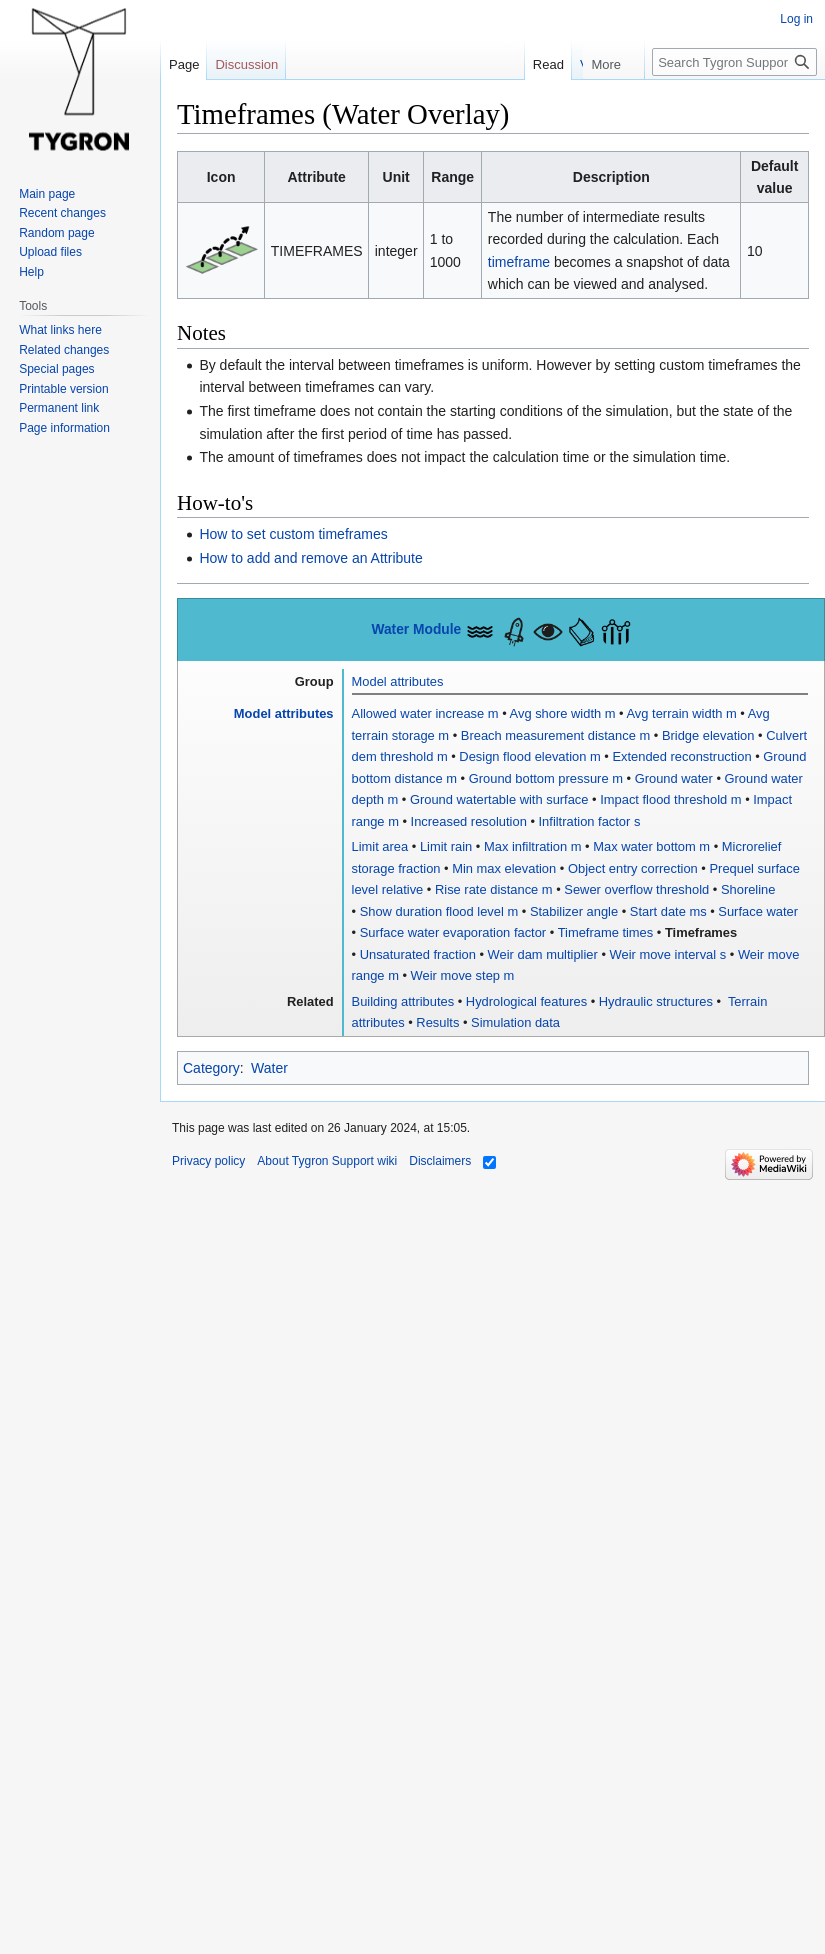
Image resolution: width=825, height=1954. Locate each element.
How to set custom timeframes (293, 534)
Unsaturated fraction (418, 954)
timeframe (519, 262)
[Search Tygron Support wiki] (734, 62)
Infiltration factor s (590, 821)
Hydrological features (526, 1001)
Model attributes (398, 681)
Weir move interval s (668, 954)
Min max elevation (504, 868)
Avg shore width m (563, 713)
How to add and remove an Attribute (310, 558)
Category (211, 1068)
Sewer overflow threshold (636, 889)
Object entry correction (633, 868)
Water (269, 1068)
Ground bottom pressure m (546, 778)
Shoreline (748, 889)
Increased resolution (469, 821)
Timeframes (701, 932)
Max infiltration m (533, 846)
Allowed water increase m (425, 713)
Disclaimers (440, 1161)
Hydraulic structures (656, 1001)
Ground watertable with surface (499, 799)
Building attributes (403, 1001)
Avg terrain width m (682, 713)
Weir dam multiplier (543, 954)
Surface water (758, 911)
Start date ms (668, 911)
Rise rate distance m (494, 889)
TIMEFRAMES (317, 251)
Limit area (380, 846)
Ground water (674, 778)
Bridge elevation (708, 735)
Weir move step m (463, 975)
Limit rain (446, 846)
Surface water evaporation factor (453, 932)
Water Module (416, 629)
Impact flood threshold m (670, 799)
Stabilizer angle (574, 911)
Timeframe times (606, 932)
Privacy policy (208, 1161)
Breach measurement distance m (555, 735)
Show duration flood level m (439, 911)
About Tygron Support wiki (327, 1161)
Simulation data (515, 1022)
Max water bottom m (651, 846)
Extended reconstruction (681, 756)
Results (437, 1022)
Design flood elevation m (529, 756)
